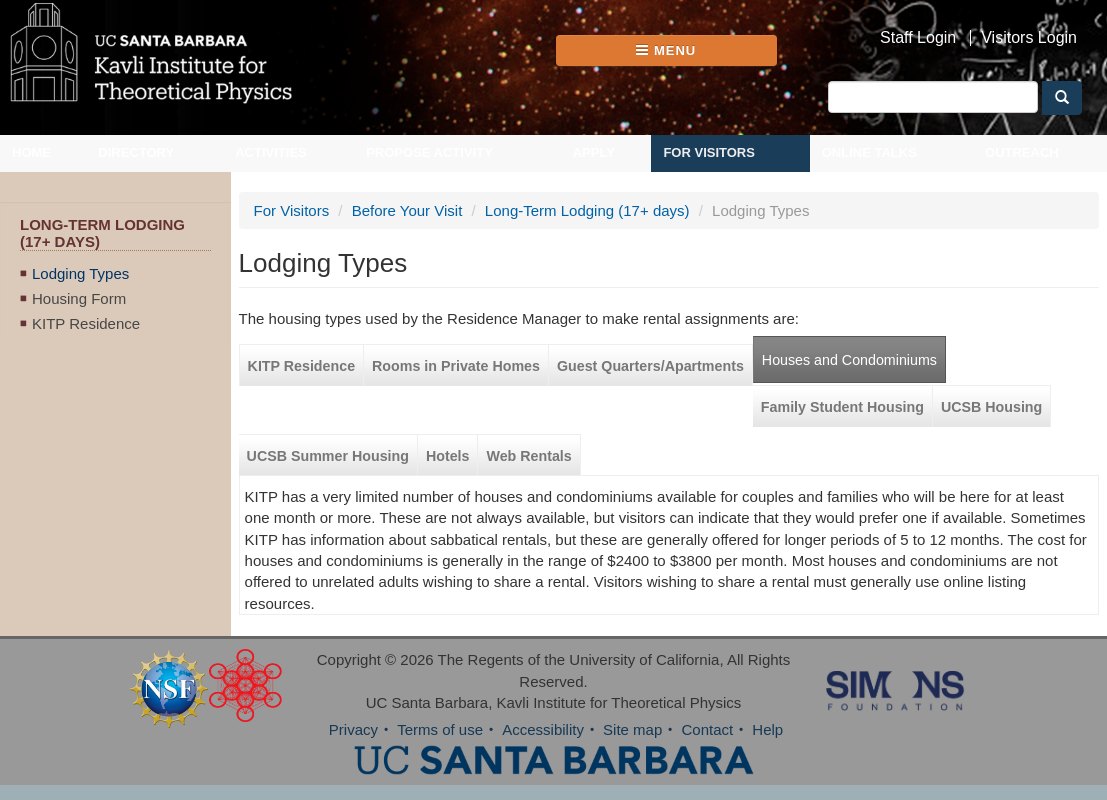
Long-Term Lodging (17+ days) (587, 210)
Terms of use (440, 729)
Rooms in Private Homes (456, 366)
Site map (632, 729)
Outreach (1022, 152)
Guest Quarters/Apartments (650, 366)
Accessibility (543, 729)
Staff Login (918, 38)
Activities (271, 152)
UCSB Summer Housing (328, 456)
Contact (707, 729)
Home (31, 152)
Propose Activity (429, 152)
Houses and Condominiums (849, 360)
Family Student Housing (842, 407)
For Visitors (709, 152)
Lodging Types (80, 273)
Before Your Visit (407, 210)
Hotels (448, 456)
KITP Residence (86, 323)
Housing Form (79, 298)
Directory (136, 152)
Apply (594, 152)
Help (767, 729)
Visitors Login (1029, 38)
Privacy (353, 729)
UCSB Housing (991, 407)
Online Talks (869, 152)
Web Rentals (528, 456)
